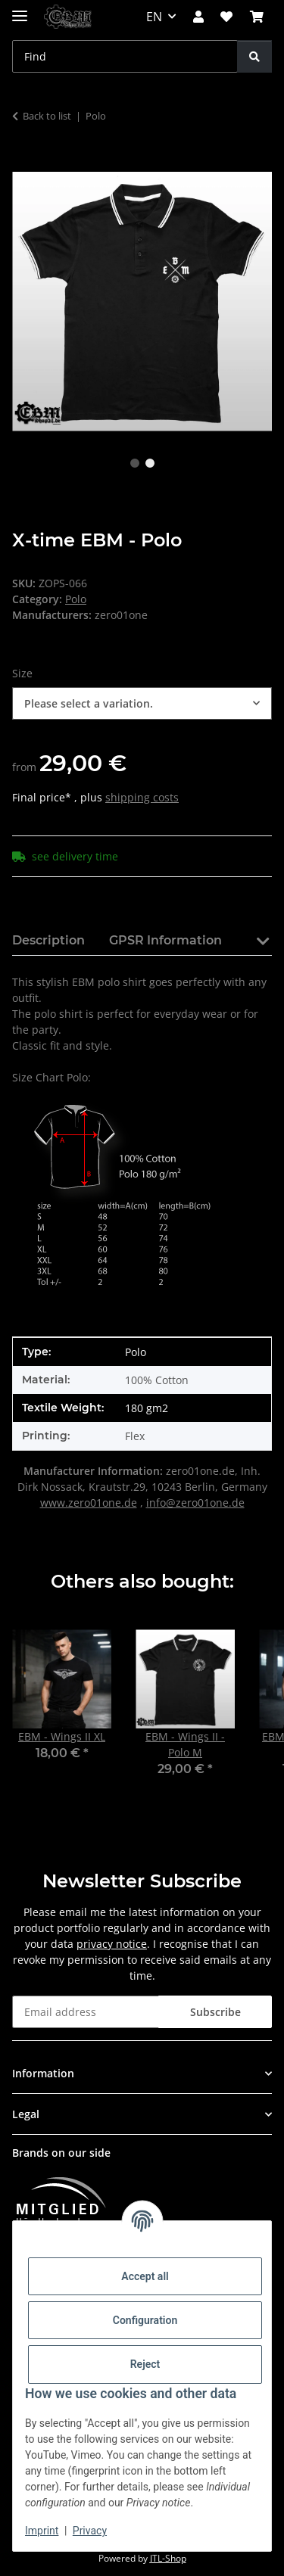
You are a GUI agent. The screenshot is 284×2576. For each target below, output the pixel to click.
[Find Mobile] (125, 56)
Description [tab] (48, 940)
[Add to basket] (24, 163)
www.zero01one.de (88, 1502)
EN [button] (154, 16)
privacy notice (111, 1944)
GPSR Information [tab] (165, 940)
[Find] (254, 56)
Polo (75, 599)
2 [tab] (149, 463)
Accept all (144, 2276)
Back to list (47, 116)
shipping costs (142, 797)
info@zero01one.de (195, 1502)
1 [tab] (134, 463)
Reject (145, 2364)
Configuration (145, 2320)
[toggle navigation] (19, 9)
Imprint (41, 2531)
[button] (198, 17)
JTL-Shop (168, 2558)
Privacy (90, 2531)
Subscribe (215, 2012)
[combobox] (142, 703)
